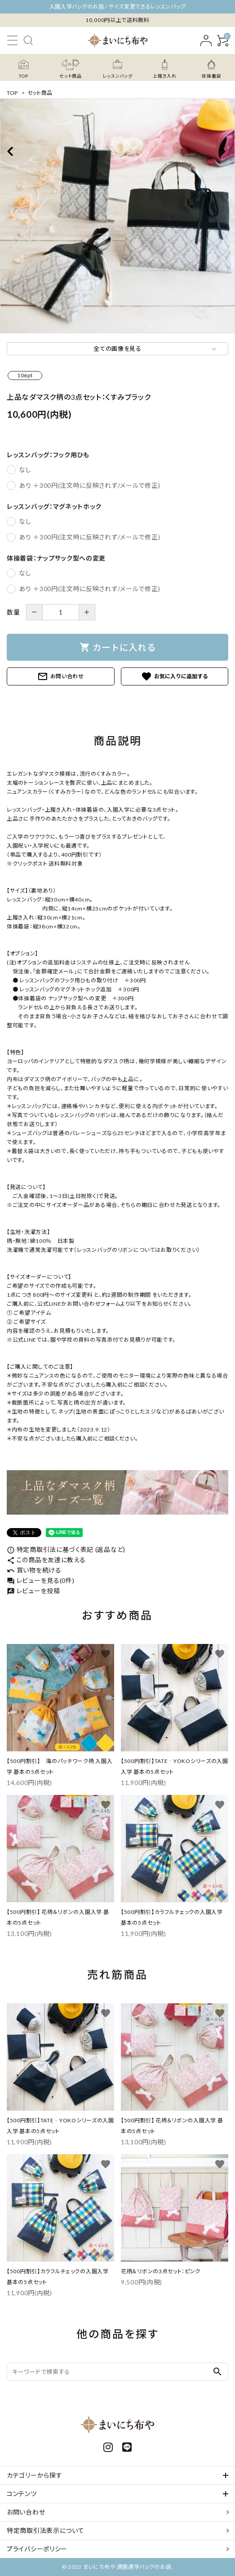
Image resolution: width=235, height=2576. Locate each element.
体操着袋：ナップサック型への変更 (56, 558)
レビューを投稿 (33, 1591)
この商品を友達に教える (46, 1560)
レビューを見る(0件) (40, 1580)
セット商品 (40, 92)
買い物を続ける (34, 1570)
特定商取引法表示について (45, 2530)
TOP (12, 92)
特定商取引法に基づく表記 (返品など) (66, 1549)
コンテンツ (22, 2493)
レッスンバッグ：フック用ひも (48, 455)
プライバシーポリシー (37, 2549)
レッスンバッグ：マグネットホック (54, 507)
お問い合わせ (60, 676)
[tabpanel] (117, 215)
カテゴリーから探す (34, 2475)
